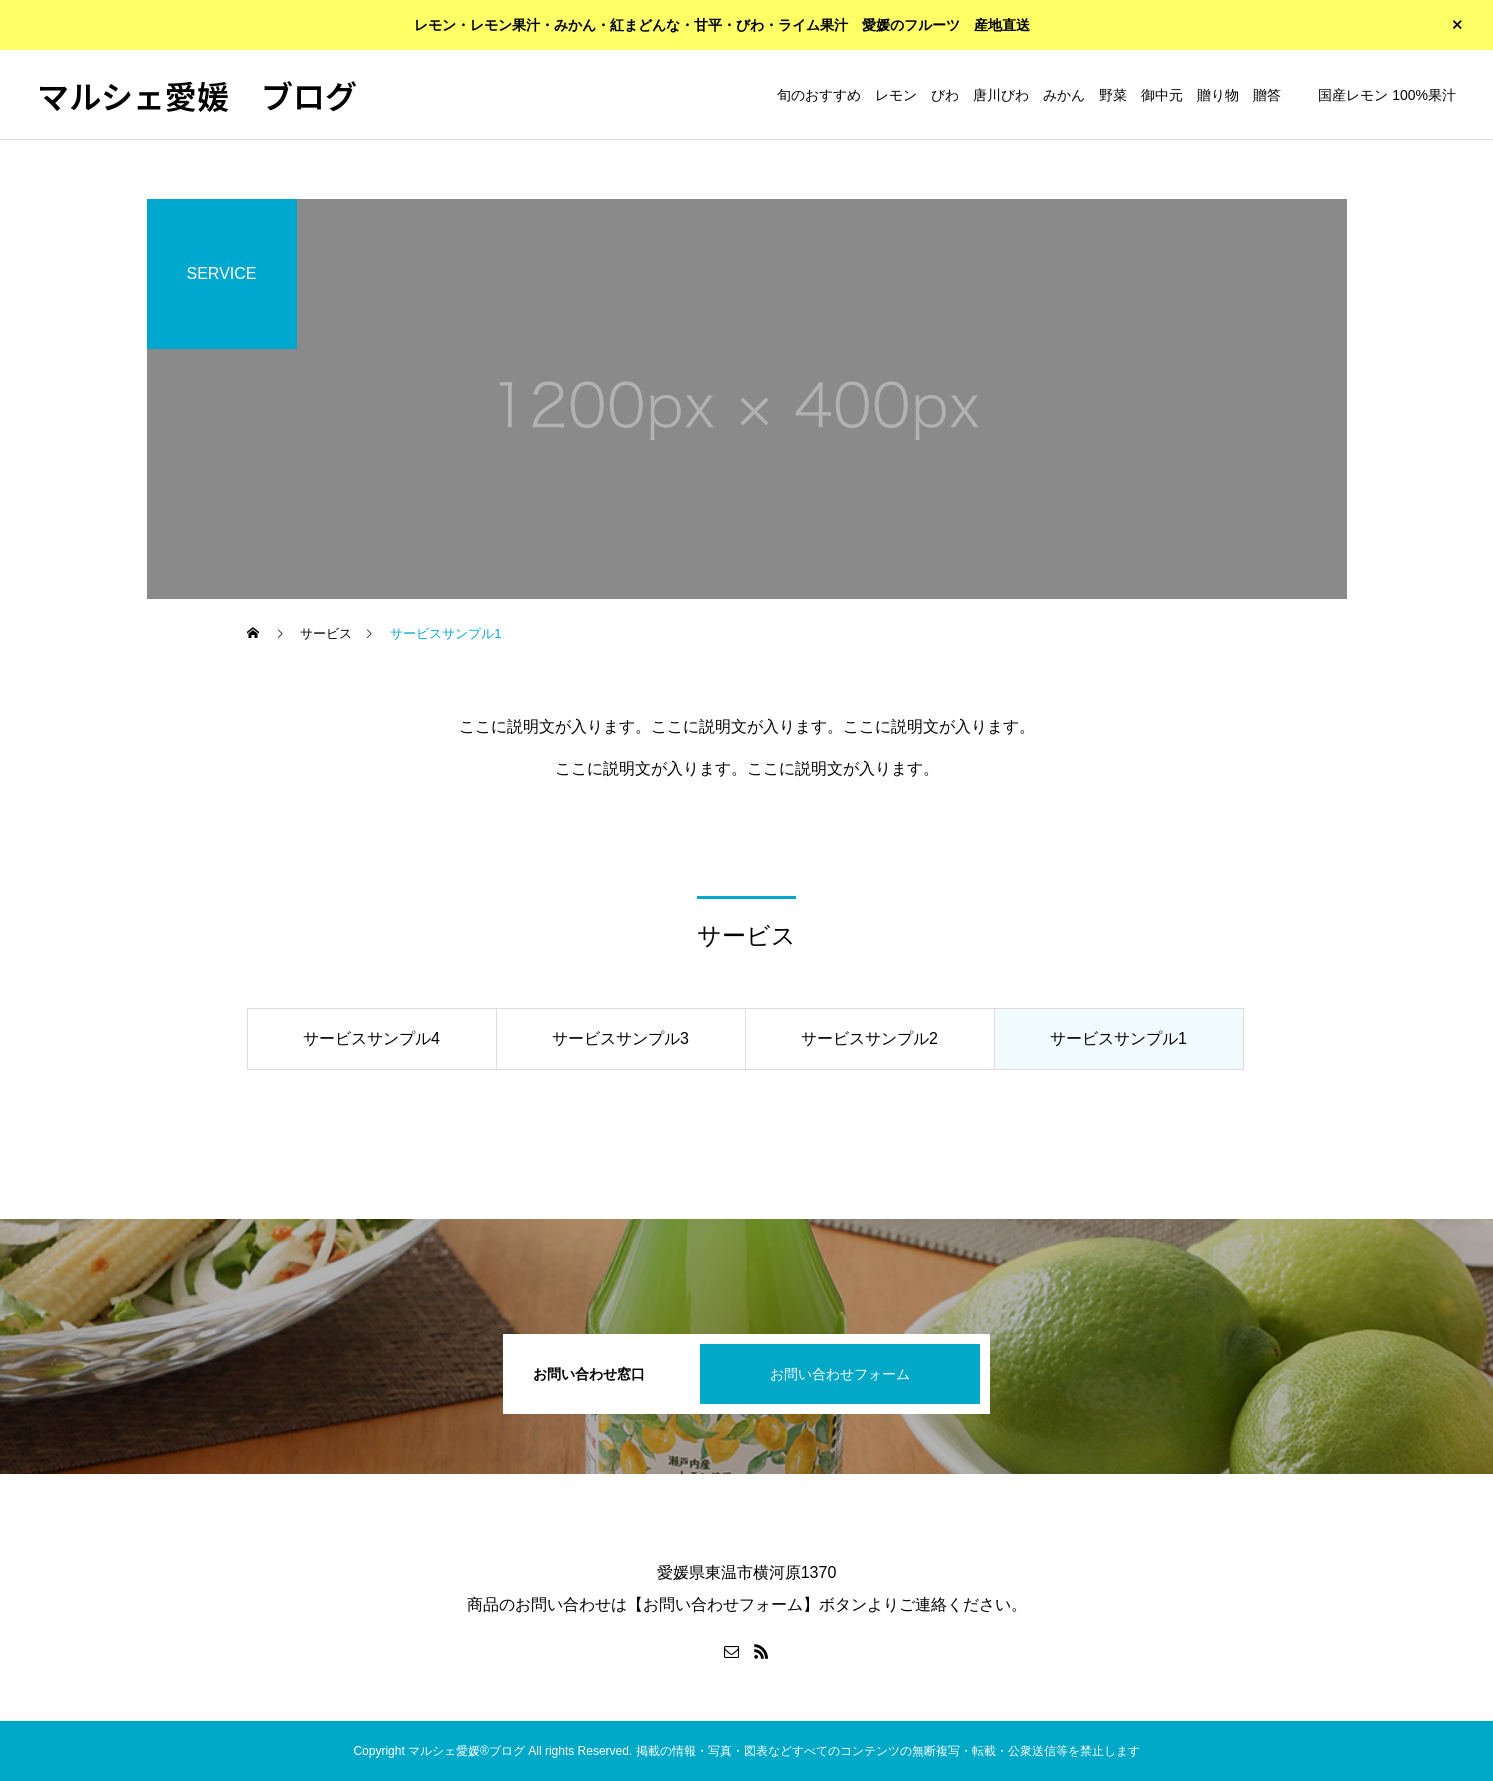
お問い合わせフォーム (840, 1374)
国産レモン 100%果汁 (1387, 95)
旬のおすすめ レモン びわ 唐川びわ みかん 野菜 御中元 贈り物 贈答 (1029, 95)
